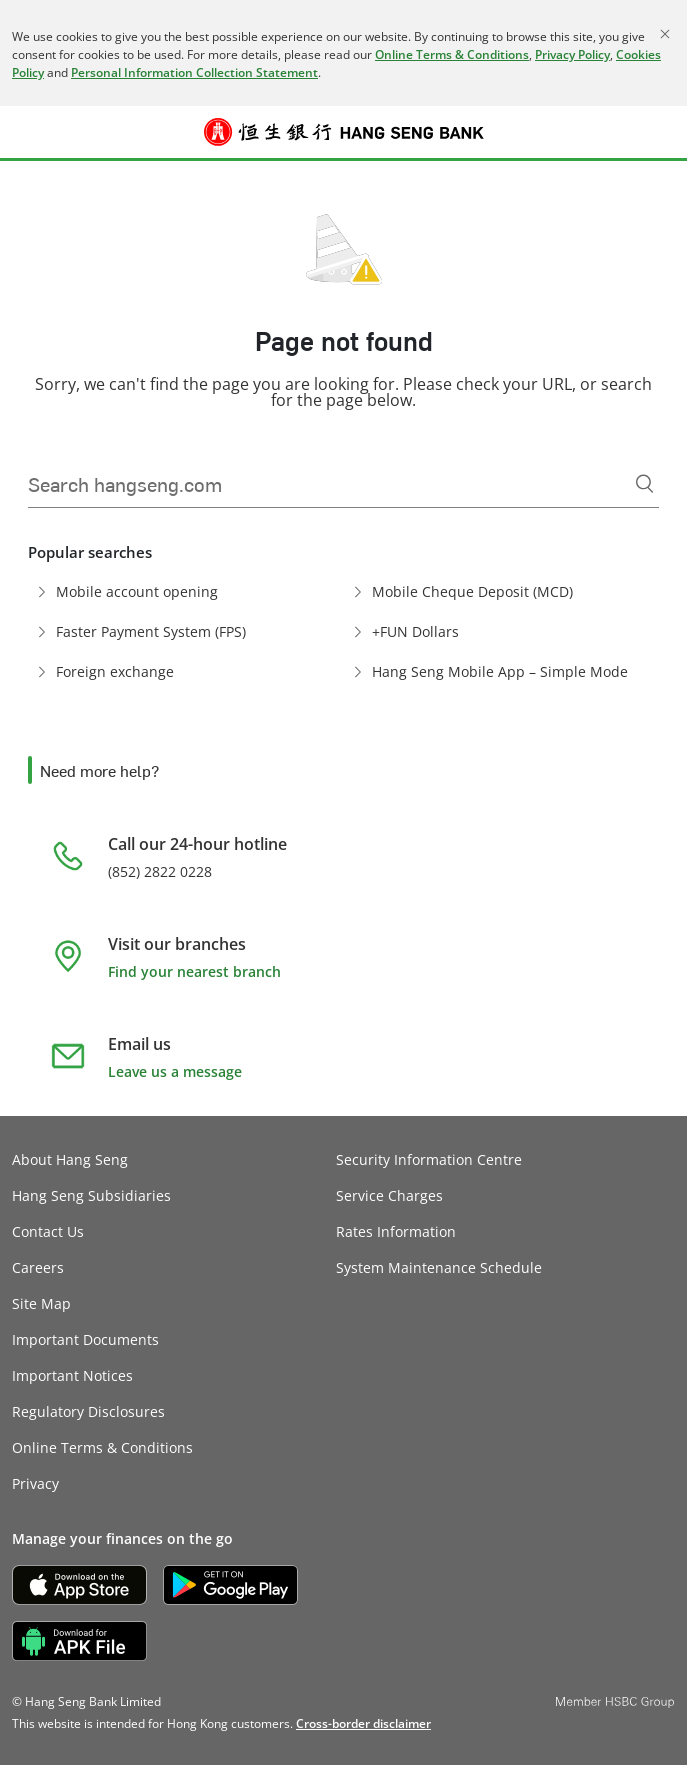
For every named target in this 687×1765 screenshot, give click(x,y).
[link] (363, 1723)
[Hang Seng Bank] (344, 132)
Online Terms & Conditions (452, 54)
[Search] (645, 484)
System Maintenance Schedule (439, 1267)
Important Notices (72, 1375)
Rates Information (396, 1231)
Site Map (41, 1303)
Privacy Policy (572, 54)
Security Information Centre (429, 1159)
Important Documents (85, 1339)
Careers (38, 1267)
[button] (26, 132)
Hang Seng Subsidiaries (91, 1195)
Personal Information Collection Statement (194, 72)
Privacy (35, 1483)
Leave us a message (175, 1071)
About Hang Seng (70, 1159)
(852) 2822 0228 (160, 871)
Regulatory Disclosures (88, 1411)
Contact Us (48, 1231)
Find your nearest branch (194, 971)
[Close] (665, 34)
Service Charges (389, 1195)
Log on (661, 144)
